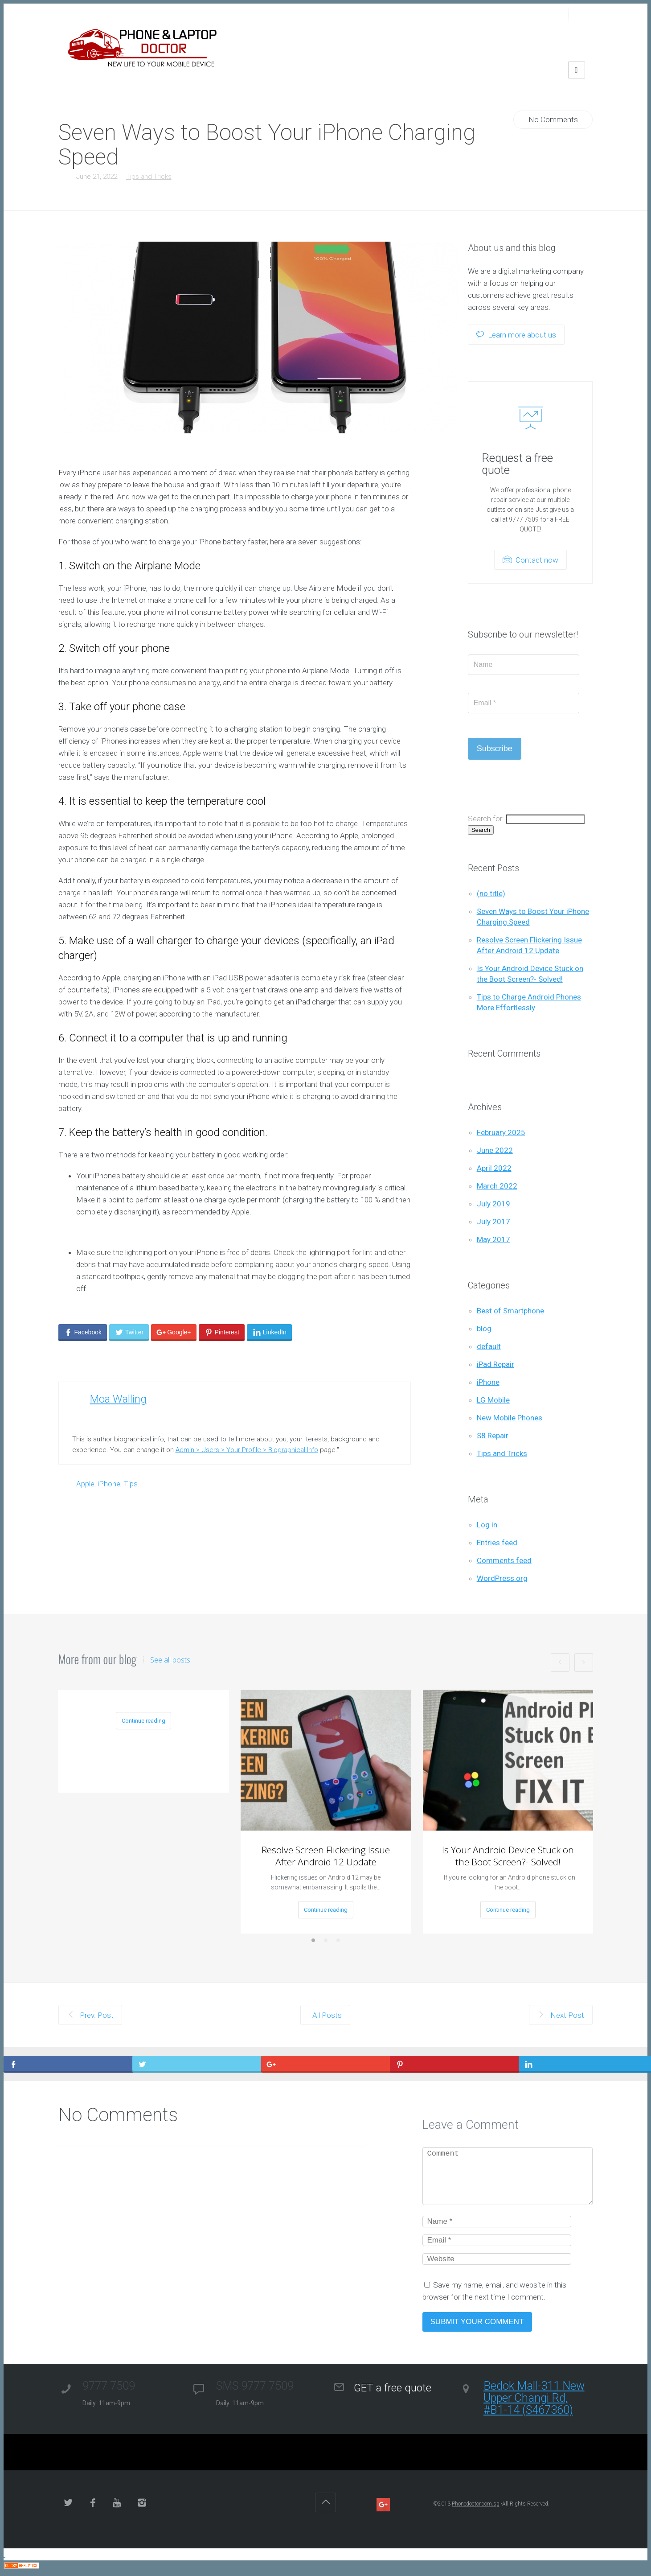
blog (484, 1328)
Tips (130, 1483)
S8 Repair (492, 1435)
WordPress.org (502, 1578)
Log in (487, 1524)
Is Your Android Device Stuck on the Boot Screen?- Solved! (508, 1856)
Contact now (530, 560)
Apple (85, 1483)
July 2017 (493, 1221)
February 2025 (501, 1132)
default (489, 1346)
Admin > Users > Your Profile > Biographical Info (247, 1450)
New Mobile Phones (509, 1417)
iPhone (109, 1483)
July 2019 (493, 1203)
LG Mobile (493, 1399)
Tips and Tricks (149, 177)
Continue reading (143, 1720)
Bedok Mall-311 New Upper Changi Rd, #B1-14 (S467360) (534, 2397)
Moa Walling (118, 1399)
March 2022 (497, 1185)
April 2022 (494, 1168)
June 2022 (495, 1150)
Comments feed (504, 1560)
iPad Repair (495, 1364)
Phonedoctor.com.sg (476, 2504)
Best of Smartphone (510, 1310)
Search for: (486, 818)
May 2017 (493, 1239)
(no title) (491, 893)
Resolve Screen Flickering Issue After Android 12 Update (326, 1856)
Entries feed (497, 1542)
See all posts (170, 1659)
